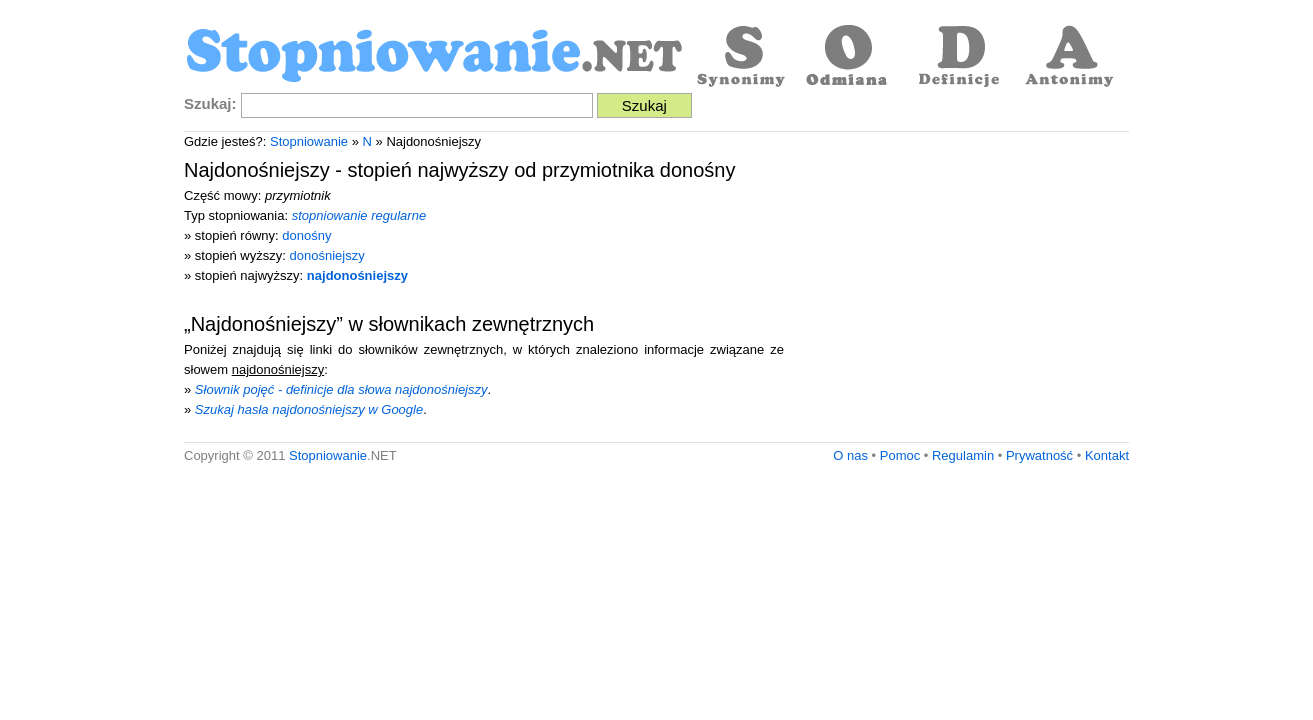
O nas (850, 455)
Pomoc (900, 455)
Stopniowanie (309, 141)
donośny (306, 235)
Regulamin (963, 455)
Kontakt (1107, 455)
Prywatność (1039, 455)
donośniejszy (327, 255)
